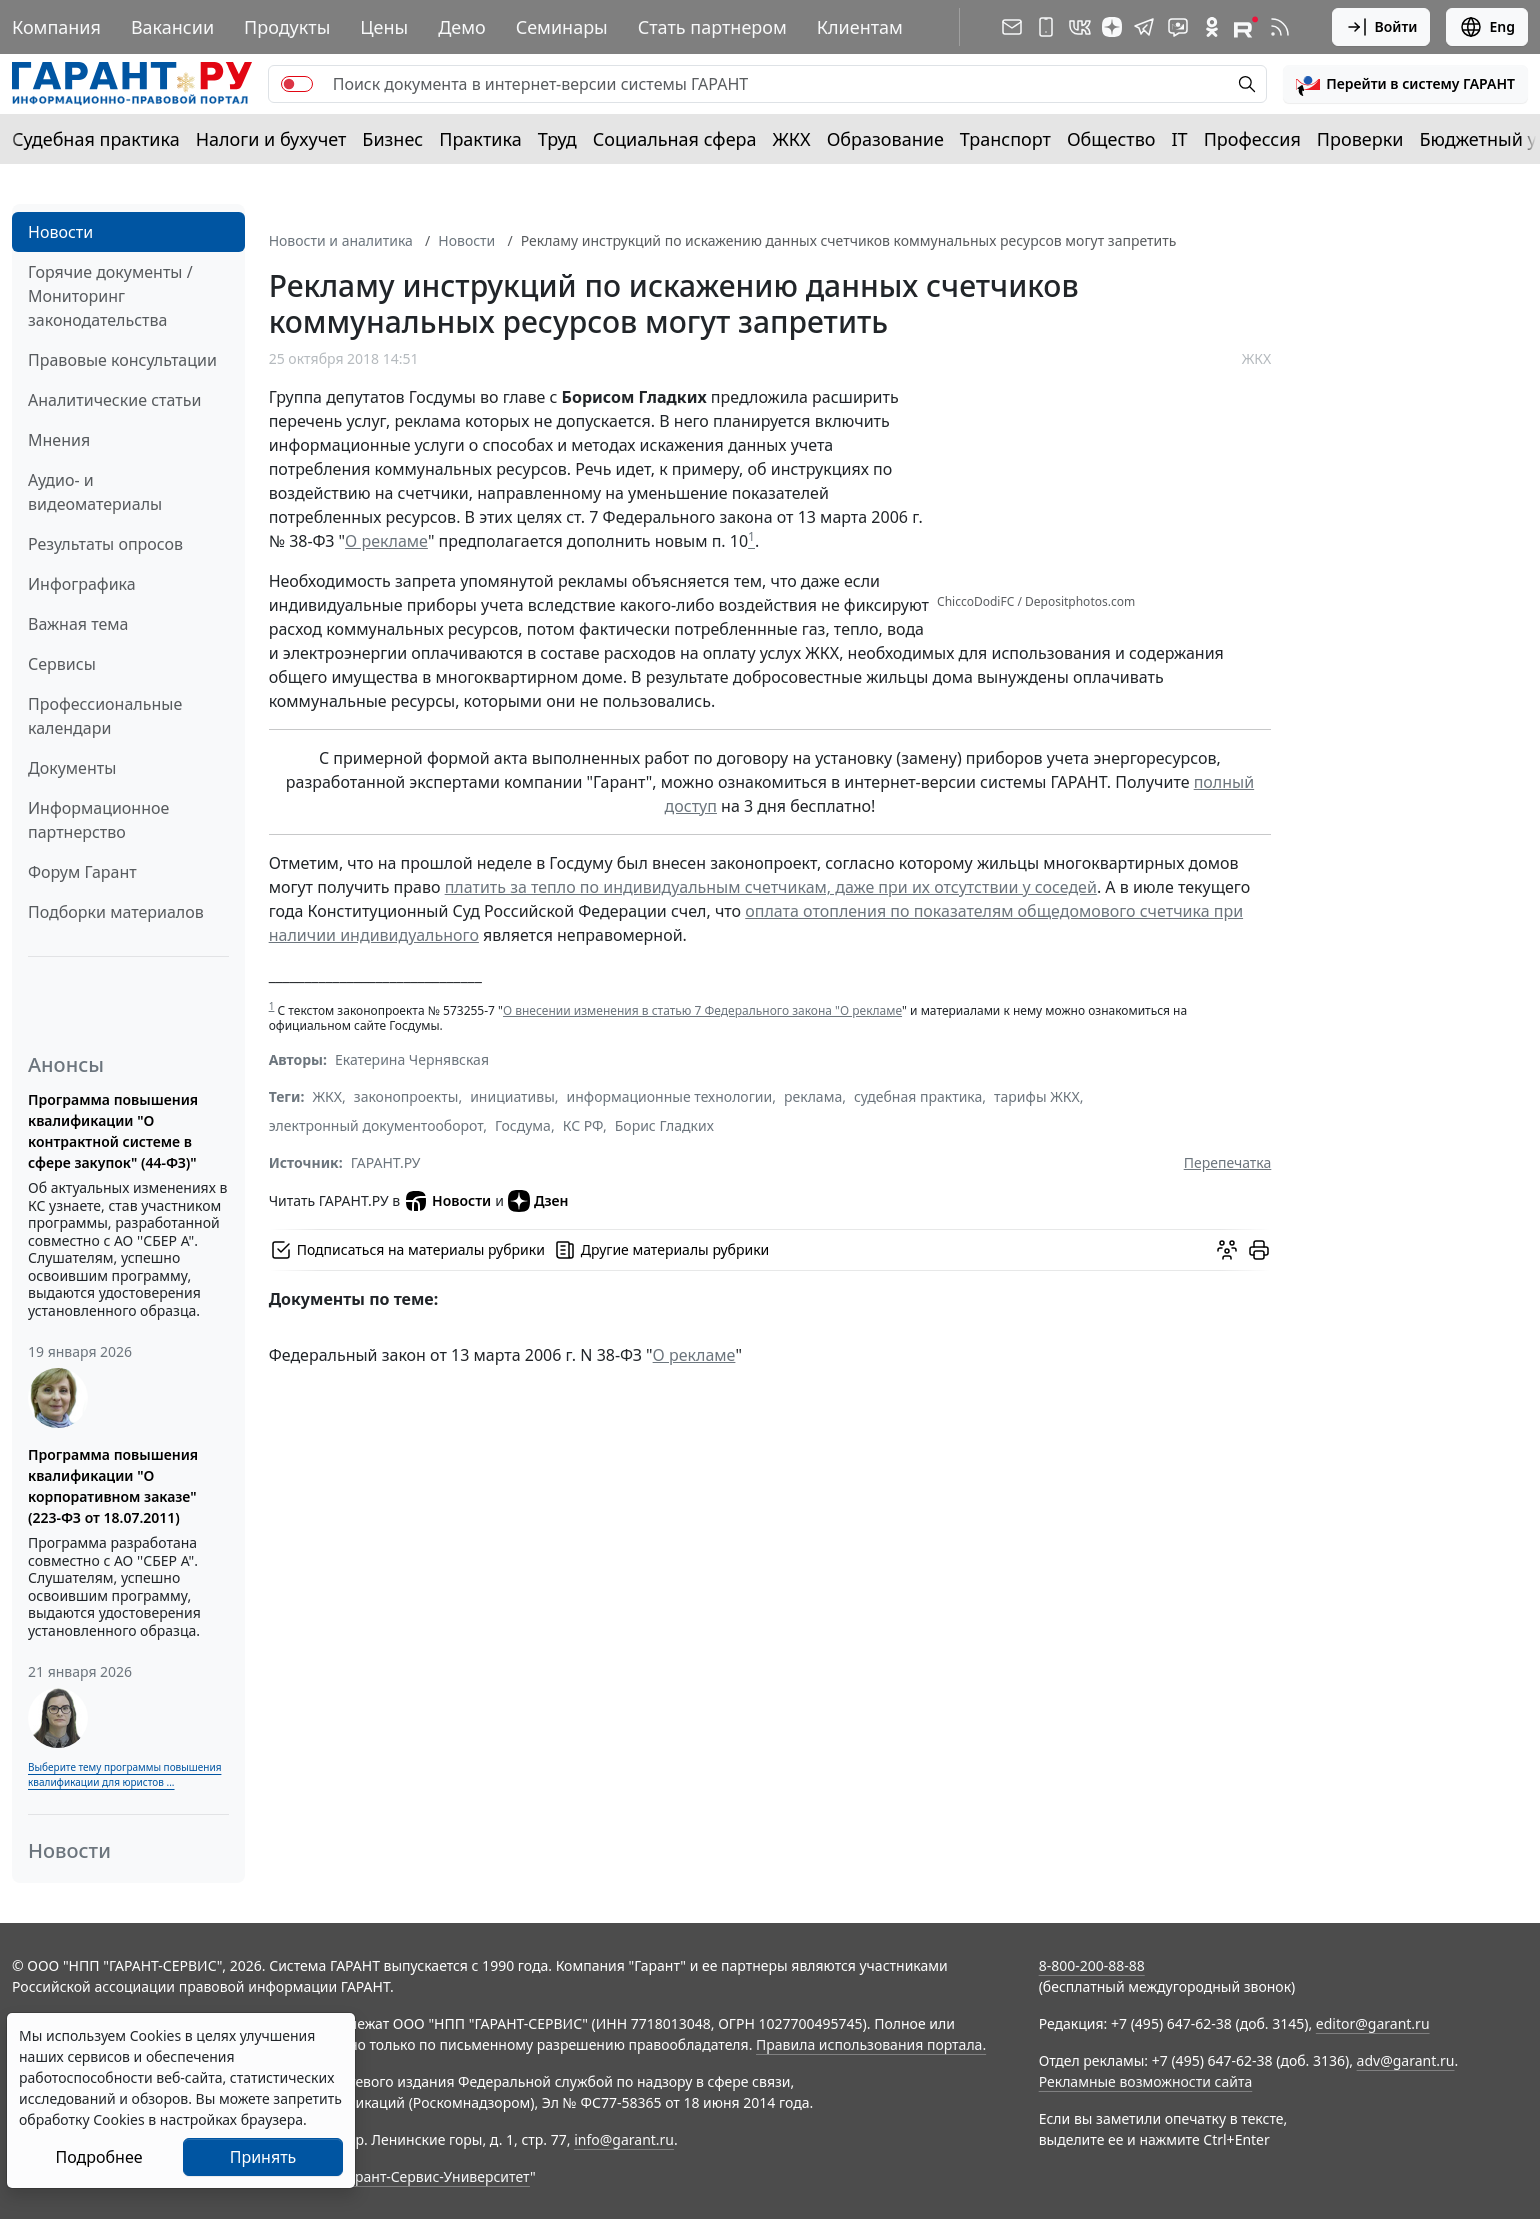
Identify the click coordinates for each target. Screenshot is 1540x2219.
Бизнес (392, 139)
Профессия (1252, 139)
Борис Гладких (664, 1125)
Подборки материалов (116, 912)
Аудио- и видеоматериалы (95, 492)
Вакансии (172, 27)
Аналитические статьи (114, 400)
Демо (462, 27)
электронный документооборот (376, 1125)
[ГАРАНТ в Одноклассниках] (1212, 27)
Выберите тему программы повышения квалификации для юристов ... (124, 1774)
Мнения (59, 440)
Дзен (538, 1201)
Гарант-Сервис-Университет (435, 2176)
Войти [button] (1381, 27)
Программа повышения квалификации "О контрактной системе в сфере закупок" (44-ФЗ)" (113, 1131)
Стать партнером (712, 27)
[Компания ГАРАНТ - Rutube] (1246, 27)
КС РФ (583, 1125)
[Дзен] (1112, 27)
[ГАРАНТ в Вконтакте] (1080, 27)
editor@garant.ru (1373, 2023)
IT (1180, 139)
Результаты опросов (105, 544)
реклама (813, 1096)
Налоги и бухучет (271, 139)
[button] (1405, 84)
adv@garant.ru (1406, 2060)
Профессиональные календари (105, 716)
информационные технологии (670, 1096)
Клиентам (860, 27)
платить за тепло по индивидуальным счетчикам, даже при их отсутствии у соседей (771, 887)
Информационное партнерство (98, 820)
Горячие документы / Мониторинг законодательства (110, 296)
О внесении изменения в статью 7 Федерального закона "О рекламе (702, 1010)
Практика (480, 139)
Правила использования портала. (871, 2044)
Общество (1111, 139)
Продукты (287, 27)
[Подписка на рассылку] (1012, 27)
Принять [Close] (263, 2157)
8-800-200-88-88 (1092, 1965)
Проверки (1360, 139)
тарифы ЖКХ (1037, 1096)
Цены (384, 27)
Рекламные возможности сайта (1146, 2081)
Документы (72, 768)
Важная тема (78, 624)
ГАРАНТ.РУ (386, 1162)
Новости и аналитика (341, 240)
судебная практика (918, 1096)
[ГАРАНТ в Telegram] (1144, 27)
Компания (56, 27)
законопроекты (406, 1096)
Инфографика (82, 584)
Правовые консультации (122, 360)
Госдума (523, 1125)
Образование (885, 139)
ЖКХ (792, 139)
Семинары (562, 27)
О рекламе (386, 541)
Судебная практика (96, 139)
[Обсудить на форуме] (1227, 1250)
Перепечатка (1228, 1162)
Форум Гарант (82, 872)
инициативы (512, 1096)
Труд (557, 139)
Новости (60, 232)
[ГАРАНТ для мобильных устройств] (1046, 27)
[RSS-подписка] (1280, 27)
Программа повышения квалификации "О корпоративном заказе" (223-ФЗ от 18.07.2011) (113, 1486)
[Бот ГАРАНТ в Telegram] (1178, 27)
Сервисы (62, 664)
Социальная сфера (675, 139)
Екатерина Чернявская (412, 1059)
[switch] (297, 84)
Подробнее (98, 2157)
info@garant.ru (624, 2139)
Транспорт (1005, 139)
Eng (1487, 27)
